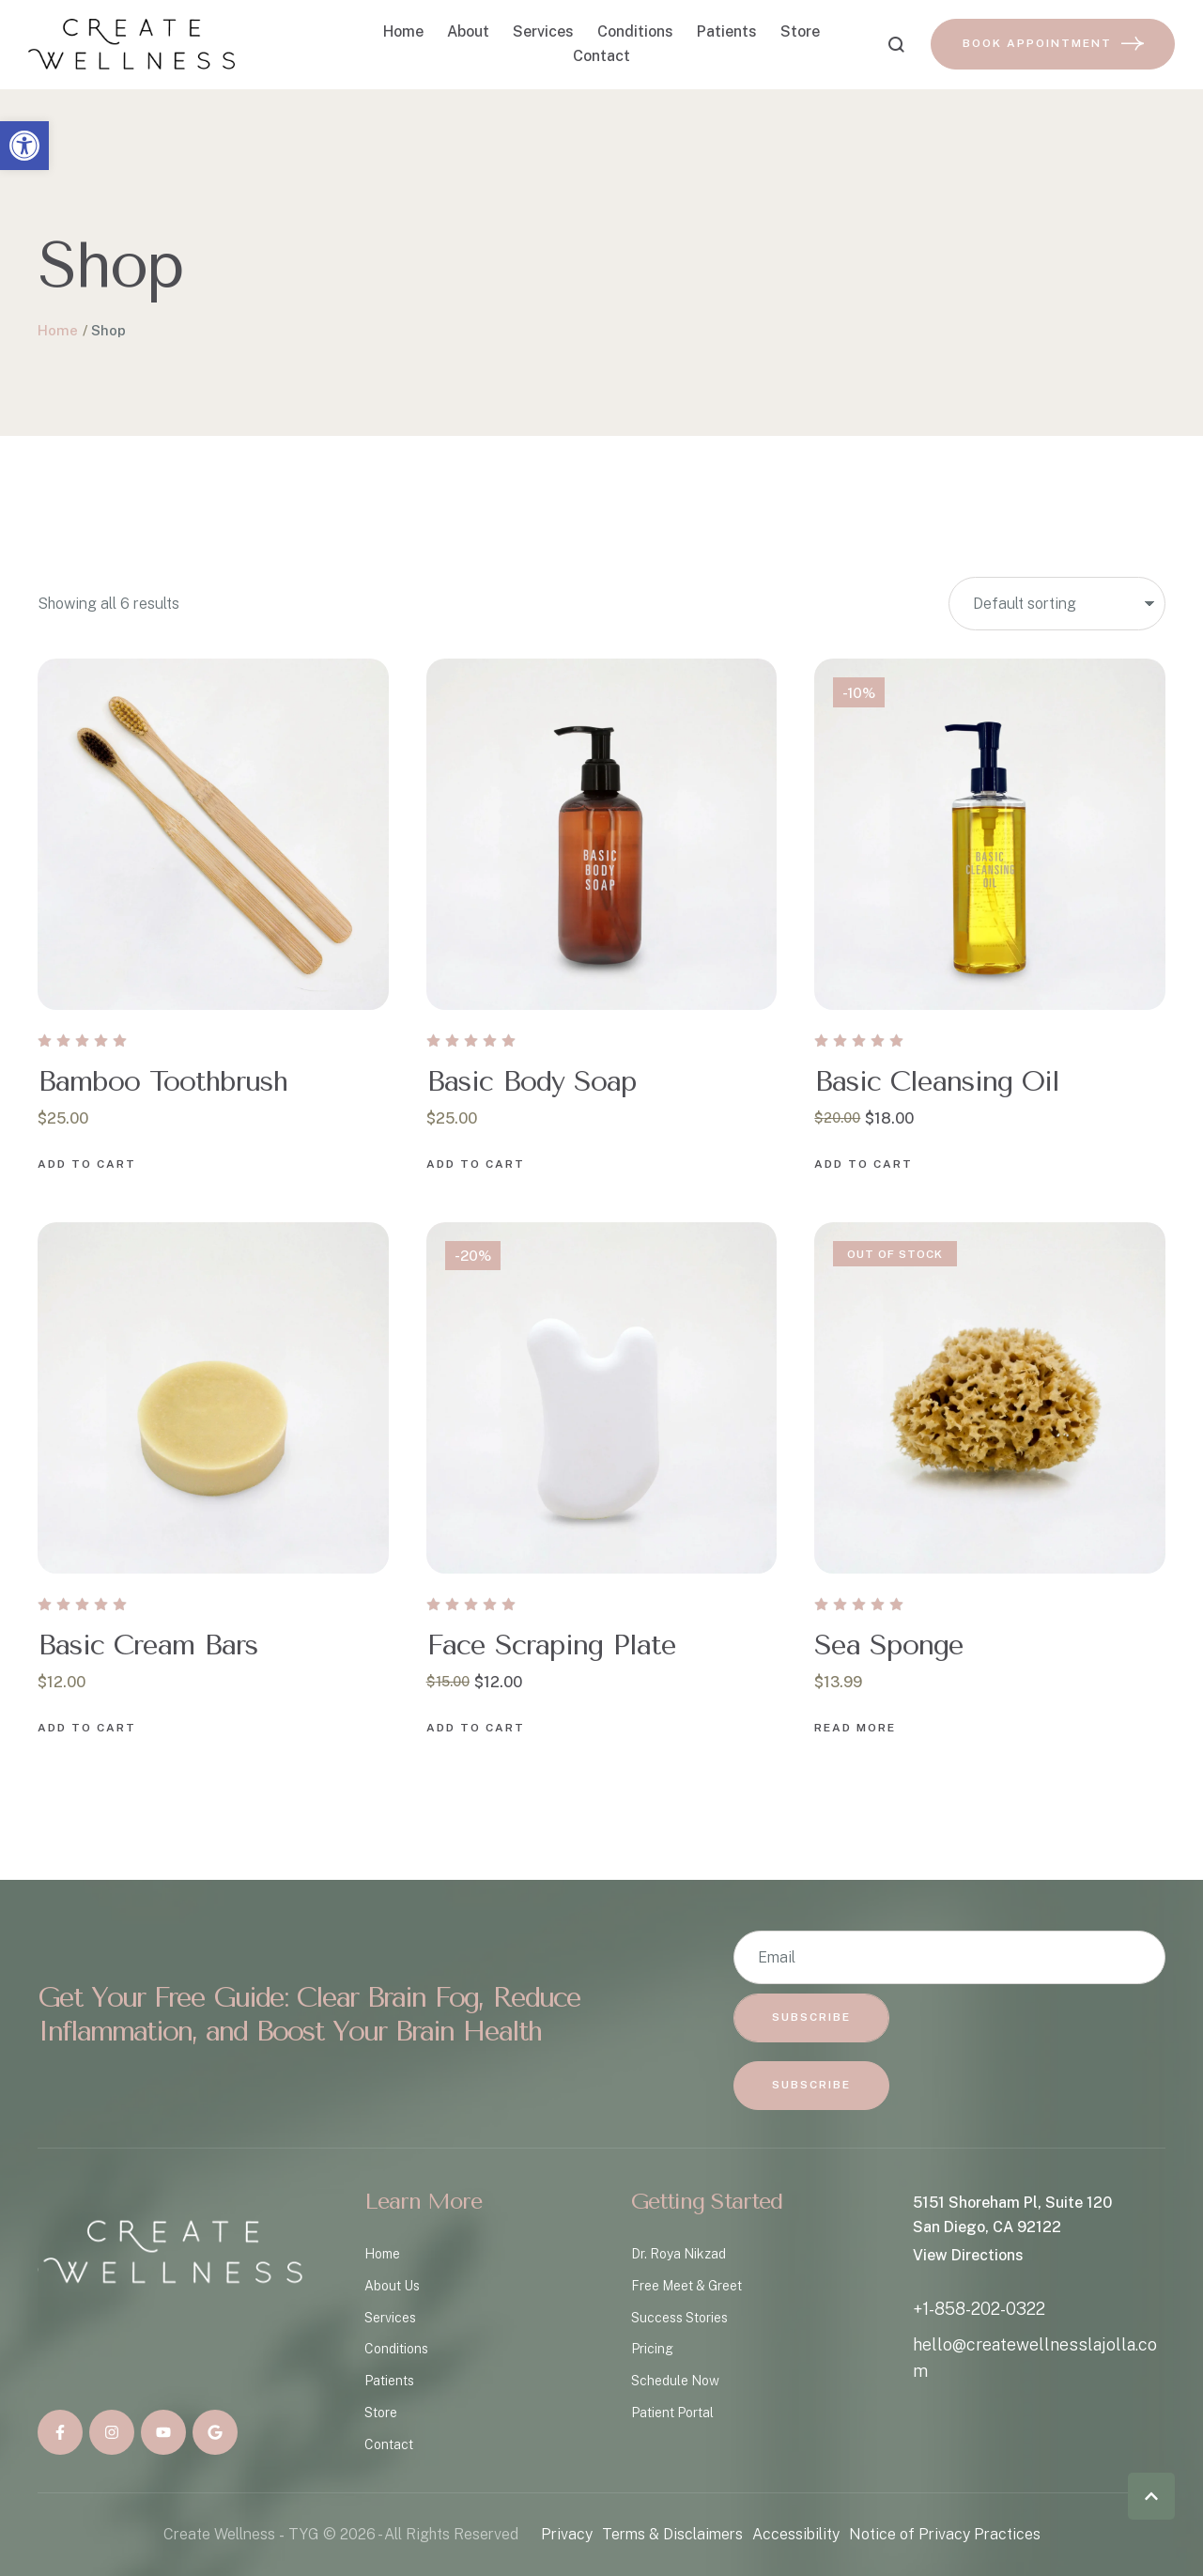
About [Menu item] (468, 32)
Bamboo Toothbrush (162, 1081)
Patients (389, 2380)
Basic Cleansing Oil (936, 1081)
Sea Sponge (889, 1645)
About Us (392, 2285)
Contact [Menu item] (601, 56)
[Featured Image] (213, 834)
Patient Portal (672, 2412)
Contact (388, 2444)
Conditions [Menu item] (635, 32)
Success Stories (679, 2317)
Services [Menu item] (543, 32)
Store (380, 2412)
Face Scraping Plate (551, 1645)
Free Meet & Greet (686, 2285)
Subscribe (811, 2017)
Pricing (652, 2348)
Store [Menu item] (800, 32)
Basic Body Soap (531, 1081)
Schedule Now (675, 2380)
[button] (24, 145)
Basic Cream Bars (148, 1645)
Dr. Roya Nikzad (678, 2253)
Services (390, 2317)
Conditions (396, 2348)
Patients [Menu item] (727, 32)
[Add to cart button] (87, 1165)
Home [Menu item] (403, 32)
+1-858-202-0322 (979, 2309)
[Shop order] (1057, 604)
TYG (303, 2534)
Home (58, 330)
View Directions (968, 2255)
